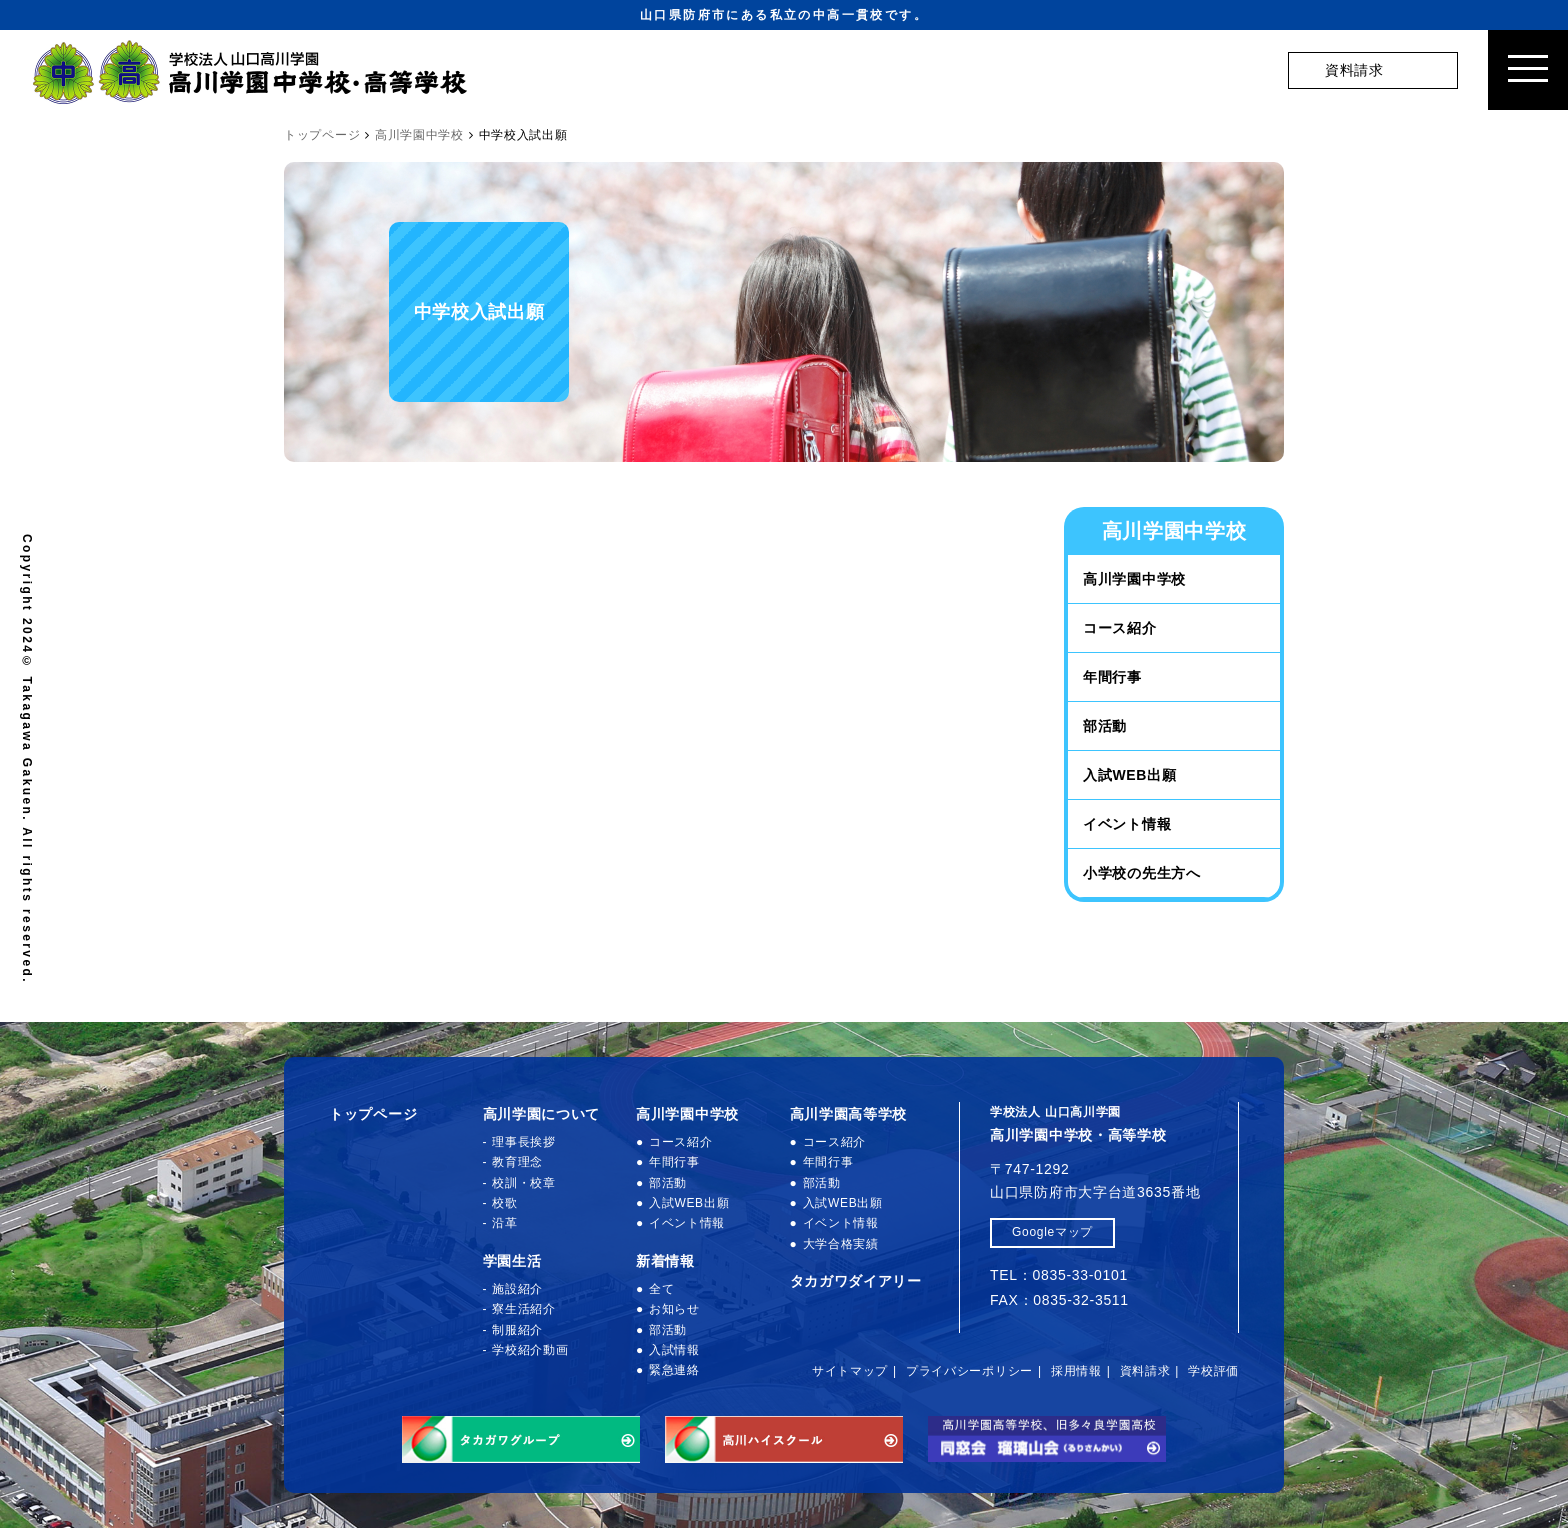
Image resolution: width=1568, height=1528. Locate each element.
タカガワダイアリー (856, 1281)
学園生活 (512, 1261)
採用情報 (1076, 1371)
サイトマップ (850, 1371)
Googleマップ (1052, 1232)
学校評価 (1213, 1371)
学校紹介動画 (530, 1350)
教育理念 (517, 1162)
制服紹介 (517, 1330)
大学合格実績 (841, 1244)
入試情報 (674, 1350)
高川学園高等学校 (849, 1114)
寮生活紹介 (524, 1309)
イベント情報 (1127, 824)
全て (661, 1289)
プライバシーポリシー (969, 1371)
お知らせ (674, 1309)
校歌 (504, 1203)
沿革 (504, 1223)
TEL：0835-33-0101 (1059, 1275)
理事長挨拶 (524, 1142)
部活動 (1105, 726)
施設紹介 (517, 1289)
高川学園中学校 (1134, 579)
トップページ (373, 1114)
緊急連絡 (674, 1370)
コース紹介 (1120, 628)
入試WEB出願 (1130, 775)
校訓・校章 (524, 1183)
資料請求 (1145, 1371)
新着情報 (665, 1261)
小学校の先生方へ (1142, 873)
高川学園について (542, 1114)
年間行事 (1112, 677)
